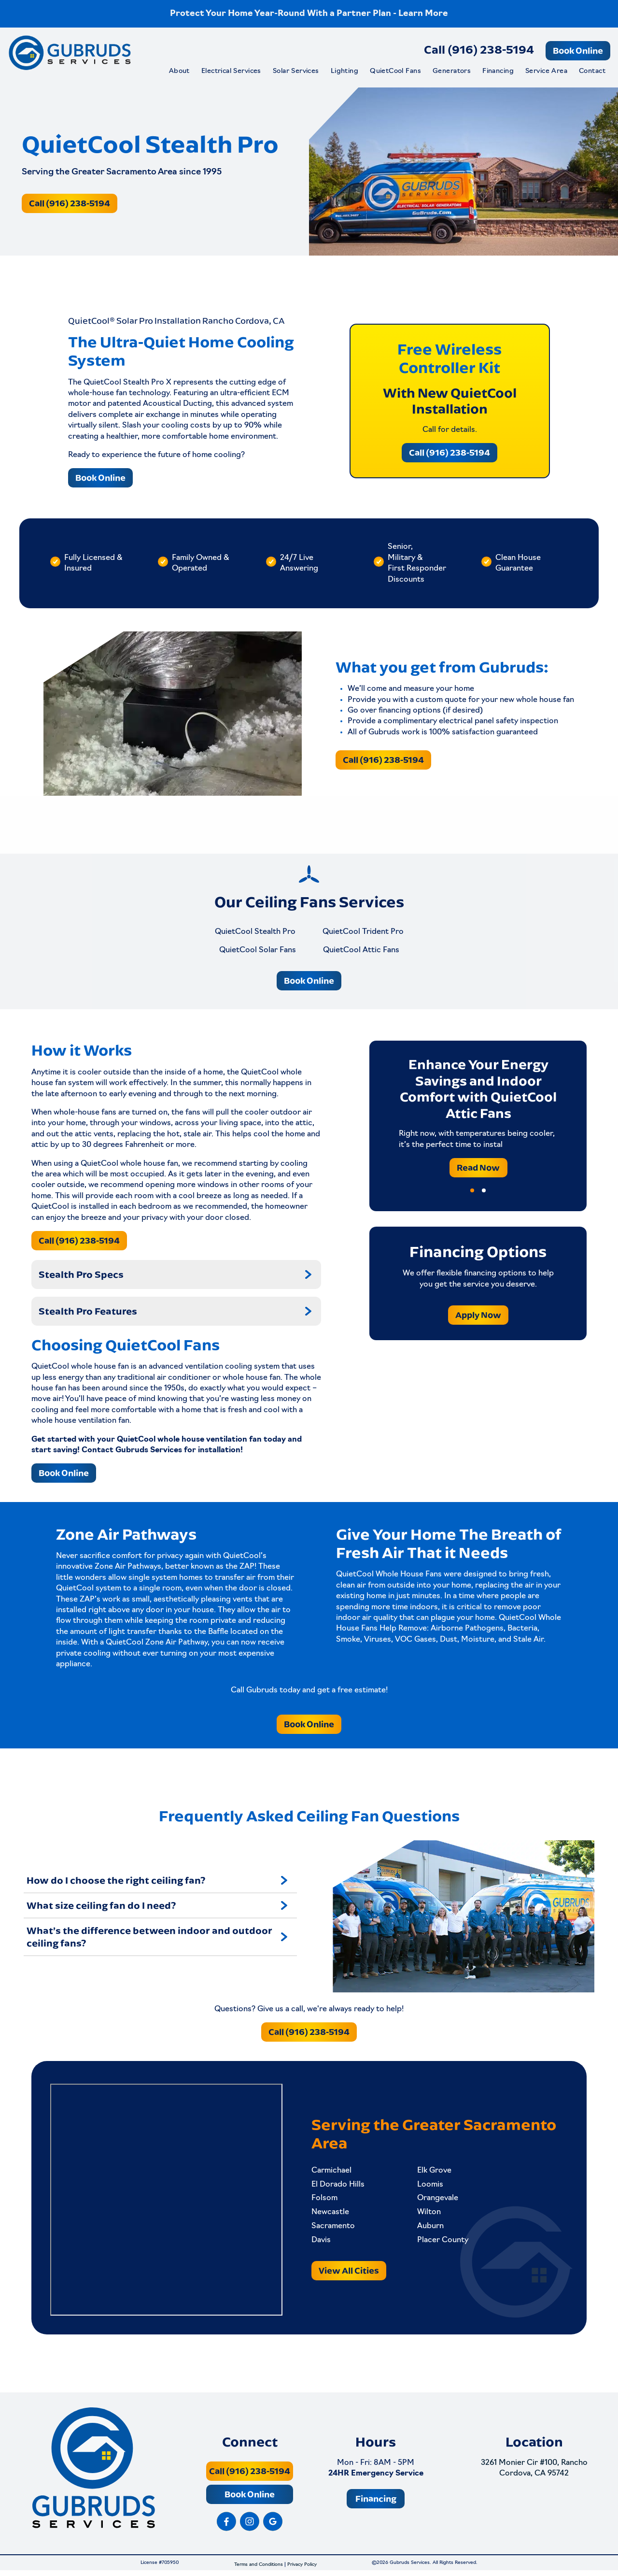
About (179, 71)
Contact (592, 71)
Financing (498, 71)
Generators (452, 71)
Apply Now (478, 1315)
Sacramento (333, 2228)
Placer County (440, 2242)
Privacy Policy (302, 2570)
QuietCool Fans (395, 71)
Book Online (578, 50)
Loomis (428, 2186)
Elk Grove (432, 2172)
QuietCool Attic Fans (361, 950)
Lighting (344, 71)
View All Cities (349, 2272)
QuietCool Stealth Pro (255, 931)
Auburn (428, 2228)
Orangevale (435, 2200)
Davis (321, 2242)
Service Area (546, 71)
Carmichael (331, 2172)
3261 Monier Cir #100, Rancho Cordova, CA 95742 (534, 2473)
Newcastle (330, 2214)
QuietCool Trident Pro (363, 931)
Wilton (427, 2214)
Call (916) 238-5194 (479, 49)
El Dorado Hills (338, 2186)
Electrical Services (231, 71)
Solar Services (296, 71)
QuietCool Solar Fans (257, 950)
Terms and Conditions (258, 2570)
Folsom (324, 2200)
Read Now (478, 1167)
